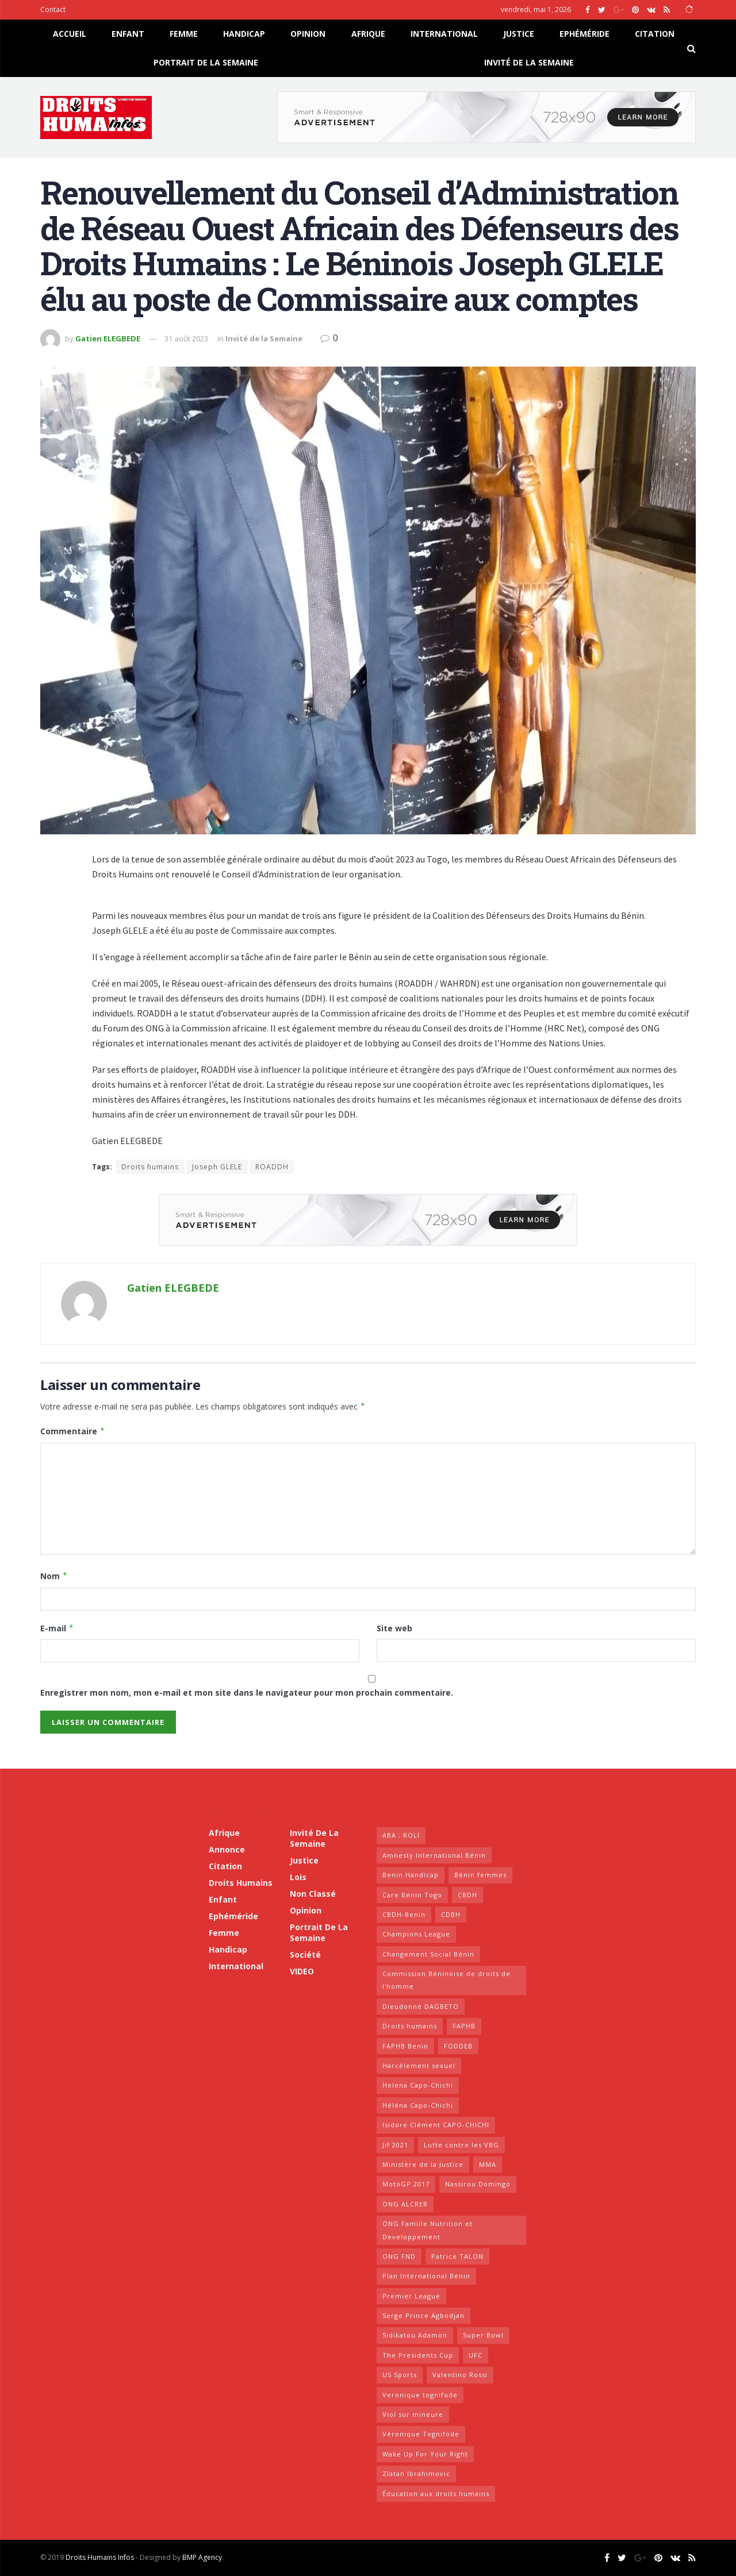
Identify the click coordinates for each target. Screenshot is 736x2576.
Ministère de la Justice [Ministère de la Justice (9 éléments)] (422, 2164)
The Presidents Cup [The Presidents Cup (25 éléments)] (417, 2355)
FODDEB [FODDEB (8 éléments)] (458, 2046)
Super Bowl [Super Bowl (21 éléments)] (483, 2335)
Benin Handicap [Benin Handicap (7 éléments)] (410, 1874)
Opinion (307, 33)
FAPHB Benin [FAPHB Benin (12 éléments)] (405, 2046)
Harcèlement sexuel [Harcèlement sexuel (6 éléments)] (418, 2065)
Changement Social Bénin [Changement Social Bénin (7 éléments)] (428, 1954)
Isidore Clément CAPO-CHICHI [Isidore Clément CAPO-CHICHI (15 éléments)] (435, 2124)
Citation (654, 33)
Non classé (313, 1893)
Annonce (227, 1849)
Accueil (69, 33)
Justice (518, 33)
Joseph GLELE (217, 1167)
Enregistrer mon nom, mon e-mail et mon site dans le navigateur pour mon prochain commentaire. (246, 1692)
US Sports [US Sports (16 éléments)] (399, 2374)
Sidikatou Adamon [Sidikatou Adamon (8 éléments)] (414, 2335)
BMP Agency (202, 2557)
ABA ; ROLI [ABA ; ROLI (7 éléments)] (401, 1835)
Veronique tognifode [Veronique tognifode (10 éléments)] (420, 2394)
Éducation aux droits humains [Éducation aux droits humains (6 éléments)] (435, 2493)
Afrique (368, 33)
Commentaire (72, 1431)
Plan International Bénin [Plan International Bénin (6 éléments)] (426, 2275)
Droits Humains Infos (100, 2557)
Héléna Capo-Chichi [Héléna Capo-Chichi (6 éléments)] (417, 2105)
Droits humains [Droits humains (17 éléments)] (409, 2025)
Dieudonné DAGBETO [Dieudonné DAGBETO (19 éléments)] (420, 2006)
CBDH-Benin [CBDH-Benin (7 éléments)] (403, 1914)
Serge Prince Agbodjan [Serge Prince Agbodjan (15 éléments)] (423, 2315)
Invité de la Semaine (529, 62)
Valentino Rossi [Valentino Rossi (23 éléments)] (460, 2374)
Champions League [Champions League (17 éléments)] (416, 1934)
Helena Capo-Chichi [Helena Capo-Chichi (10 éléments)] (417, 2085)
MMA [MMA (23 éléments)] (487, 2164)
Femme (184, 33)
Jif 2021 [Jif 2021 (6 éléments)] (395, 2144)
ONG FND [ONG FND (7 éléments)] (399, 2256)
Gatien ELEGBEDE (107, 338)
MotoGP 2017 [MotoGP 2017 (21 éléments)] (406, 2184)
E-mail (57, 1628)
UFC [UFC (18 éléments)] (475, 2355)
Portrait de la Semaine (206, 62)
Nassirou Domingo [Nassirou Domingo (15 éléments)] (478, 2184)
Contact (53, 9)
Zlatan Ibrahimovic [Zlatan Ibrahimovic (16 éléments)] (416, 2473)
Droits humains (150, 1167)
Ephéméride (584, 33)
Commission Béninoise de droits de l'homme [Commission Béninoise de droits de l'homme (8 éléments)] (446, 1979)
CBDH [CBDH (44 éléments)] (467, 1894)
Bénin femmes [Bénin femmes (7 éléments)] (480, 1874)
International (444, 33)
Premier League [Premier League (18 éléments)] (411, 2296)
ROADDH (272, 1167)
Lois (298, 1877)
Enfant (128, 33)
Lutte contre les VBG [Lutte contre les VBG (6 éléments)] (461, 2144)
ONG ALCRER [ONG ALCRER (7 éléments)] (405, 2204)
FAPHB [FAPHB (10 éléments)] (464, 2025)
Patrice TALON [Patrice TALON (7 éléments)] (457, 2256)
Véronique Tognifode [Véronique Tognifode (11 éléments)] (420, 2433)
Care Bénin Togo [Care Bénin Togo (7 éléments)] (412, 1894)
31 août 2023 (186, 338)
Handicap (244, 33)
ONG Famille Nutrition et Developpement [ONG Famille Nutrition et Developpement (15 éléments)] (427, 2229)
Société (305, 1954)
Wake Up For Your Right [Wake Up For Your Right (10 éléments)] (425, 2454)
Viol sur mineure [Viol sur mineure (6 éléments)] (412, 2414)
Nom (54, 1576)
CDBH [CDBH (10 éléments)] (451, 1914)
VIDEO (302, 1971)
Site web (394, 1628)
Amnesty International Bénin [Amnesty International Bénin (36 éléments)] (434, 1855)
